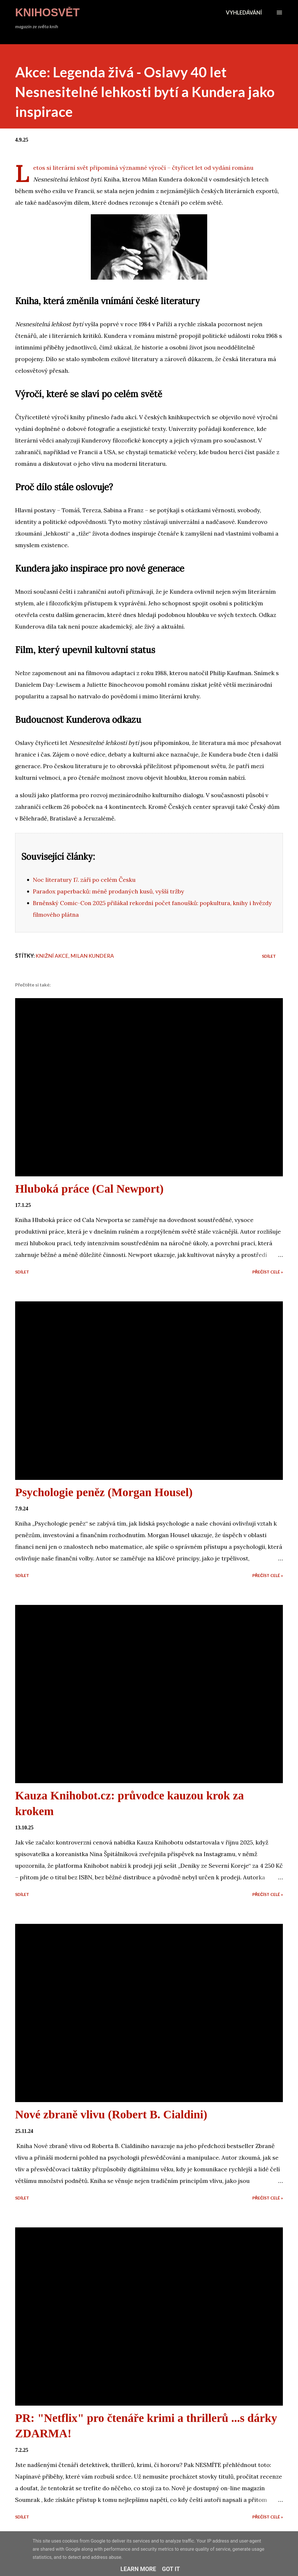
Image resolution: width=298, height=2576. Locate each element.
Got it (171, 2569)
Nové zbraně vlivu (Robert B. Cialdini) (111, 2114)
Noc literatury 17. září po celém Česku (84, 879)
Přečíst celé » (267, 1271)
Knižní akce (52, 955)
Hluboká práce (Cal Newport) (89, 1188)
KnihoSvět (47, 12)
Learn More (138, 2569)
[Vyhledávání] (244, 12)
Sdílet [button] (269, 956)
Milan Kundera (92, 955)
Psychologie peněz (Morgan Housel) (104, 1492)
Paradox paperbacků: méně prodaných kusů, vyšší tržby (108, 891)
